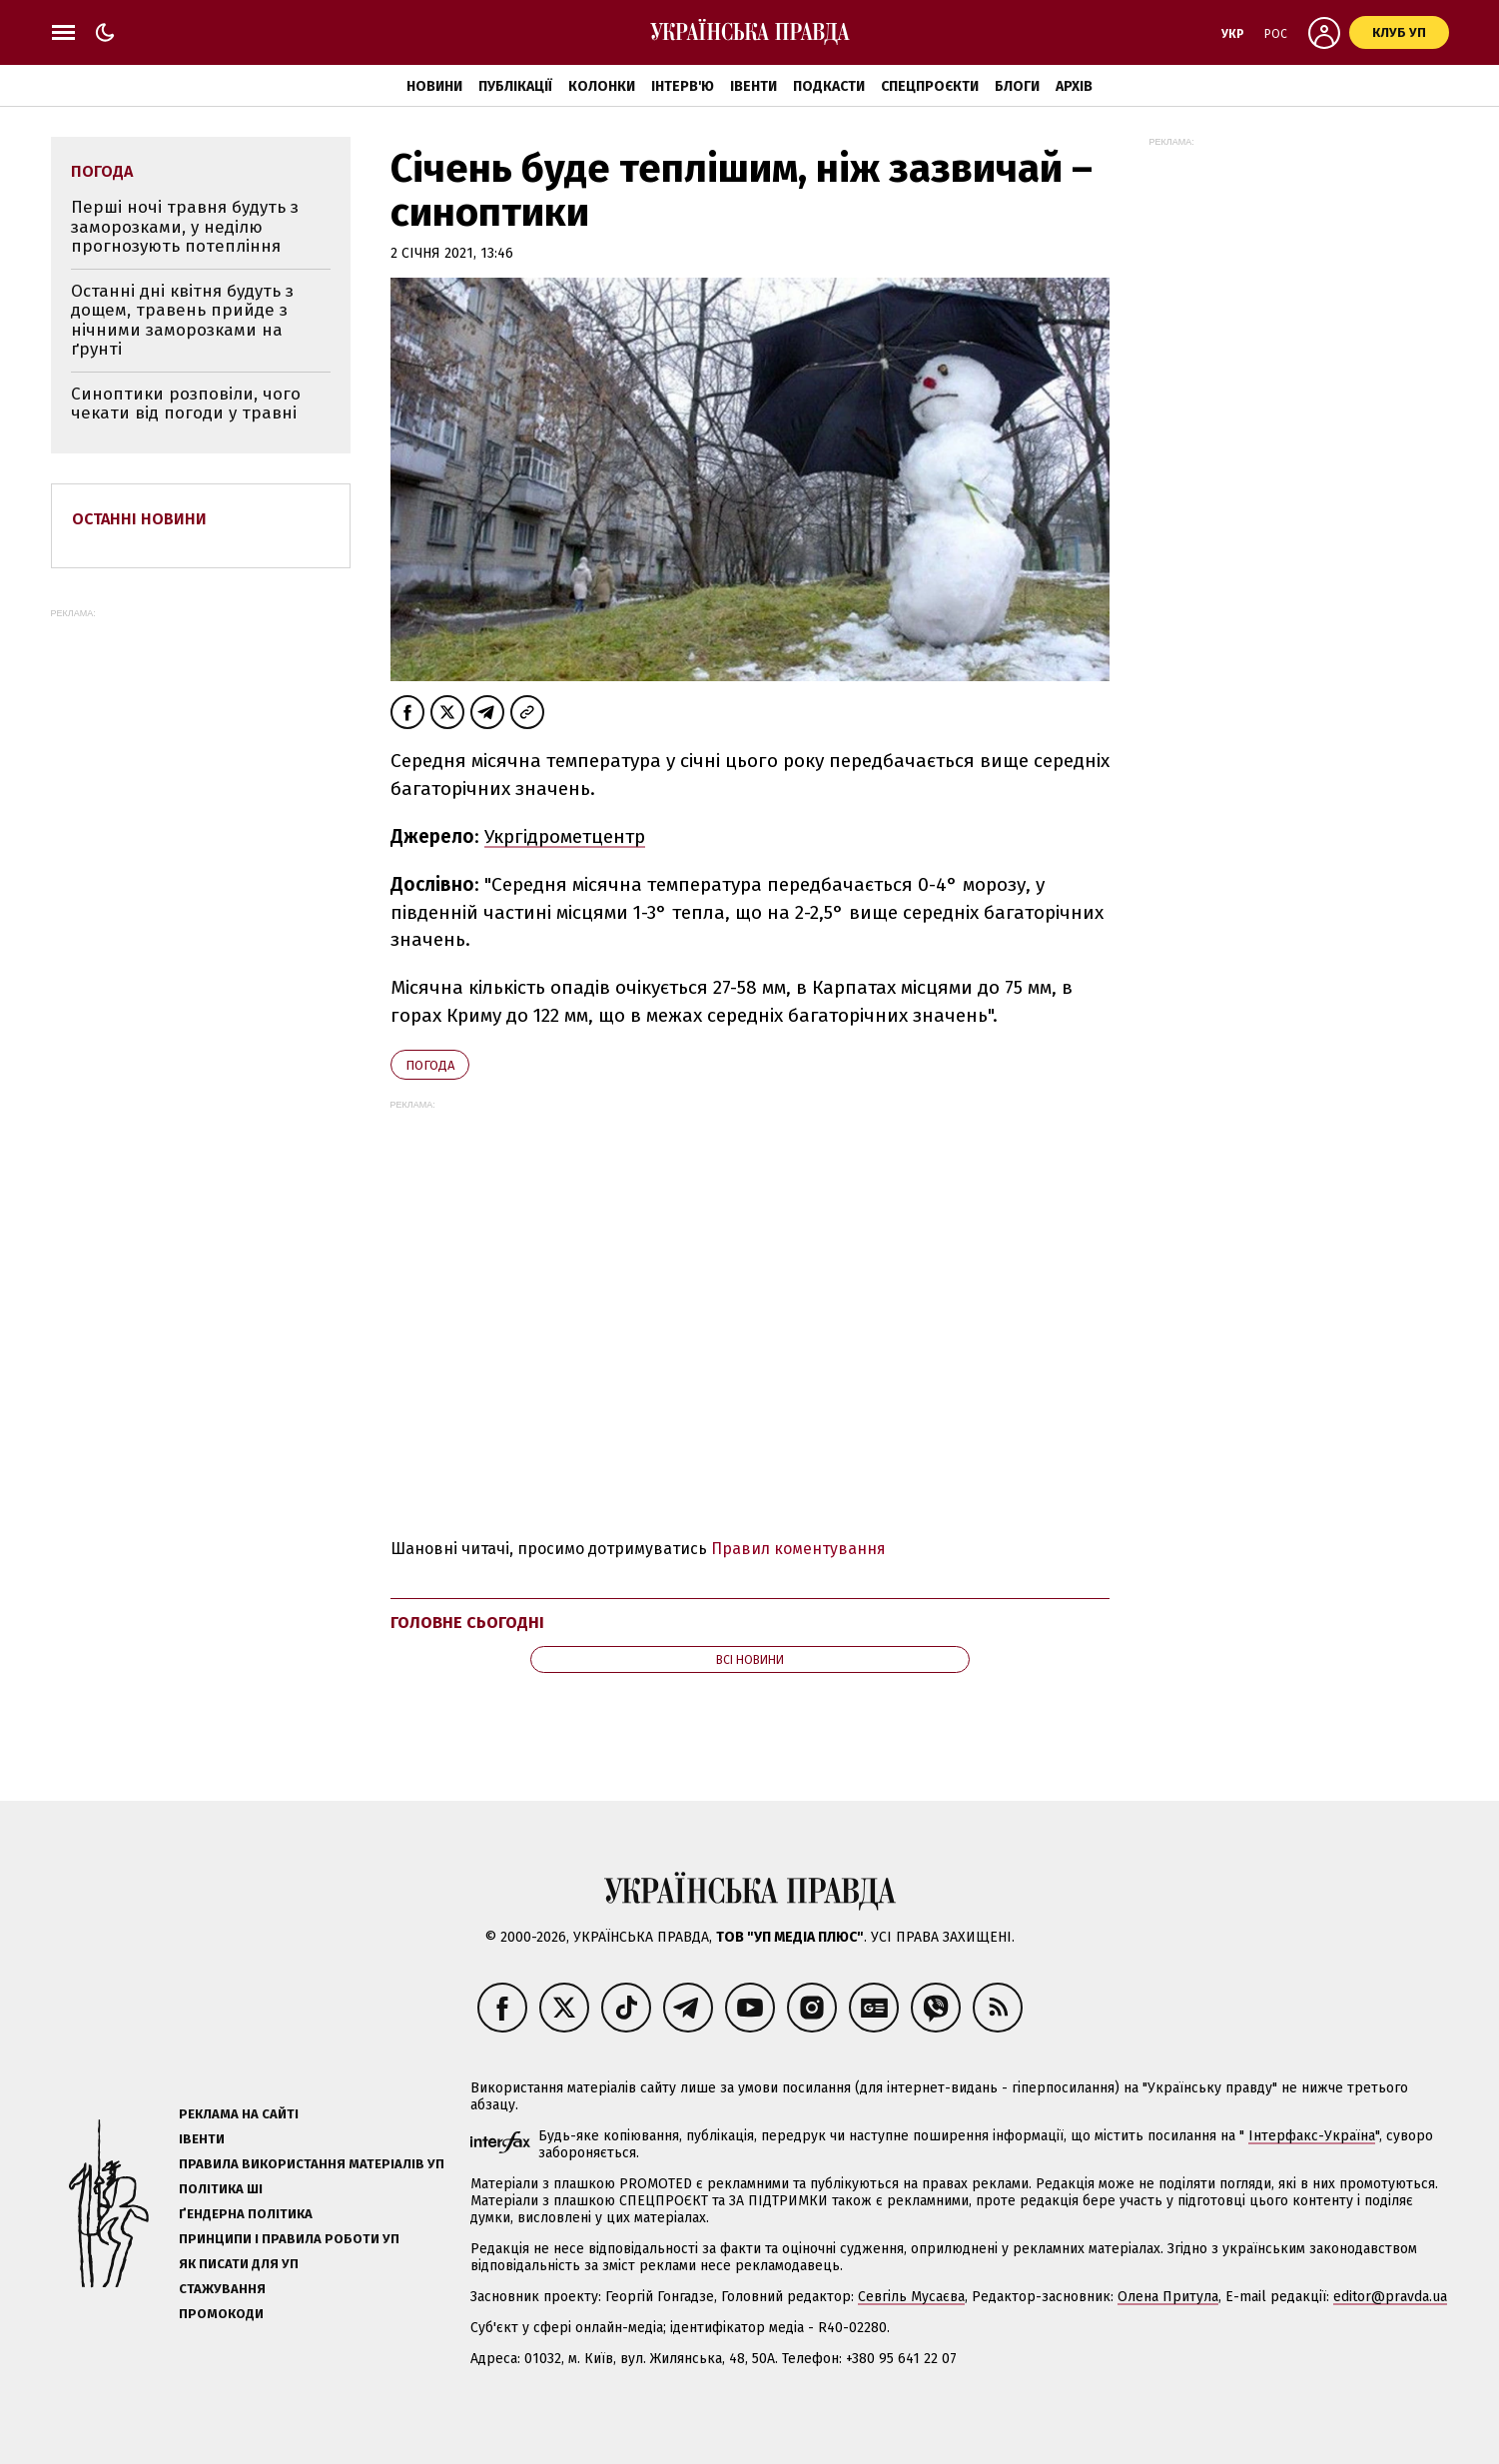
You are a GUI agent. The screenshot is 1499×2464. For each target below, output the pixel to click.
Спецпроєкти (930, 86)
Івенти (753, 86)
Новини (434, 86)
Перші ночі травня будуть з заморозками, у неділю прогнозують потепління (185, 227)
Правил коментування (798, 1548)
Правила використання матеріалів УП (311, 2163)
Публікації (515, 86)
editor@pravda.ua (1390, 2296)
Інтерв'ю (682, 86)
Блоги (1017, 86)
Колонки (601, 86)
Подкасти (829, 86)
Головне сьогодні (467, 1622)
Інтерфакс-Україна (1311, 2135)
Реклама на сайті (239, 2113)
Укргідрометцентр (564, 836)
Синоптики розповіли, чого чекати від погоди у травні (186, 404)
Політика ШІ (221, 2188)
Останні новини (139, 518)
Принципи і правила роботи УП (289, 2238)
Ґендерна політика (246, 2213)
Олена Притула (1168, 2296)
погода (429, 1065)
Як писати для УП (239, 2263)
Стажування (222, 2288)
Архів (1074, 86)
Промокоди (221, 2313)
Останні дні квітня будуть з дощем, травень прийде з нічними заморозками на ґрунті (182, 321)
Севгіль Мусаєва (911, 2296)
